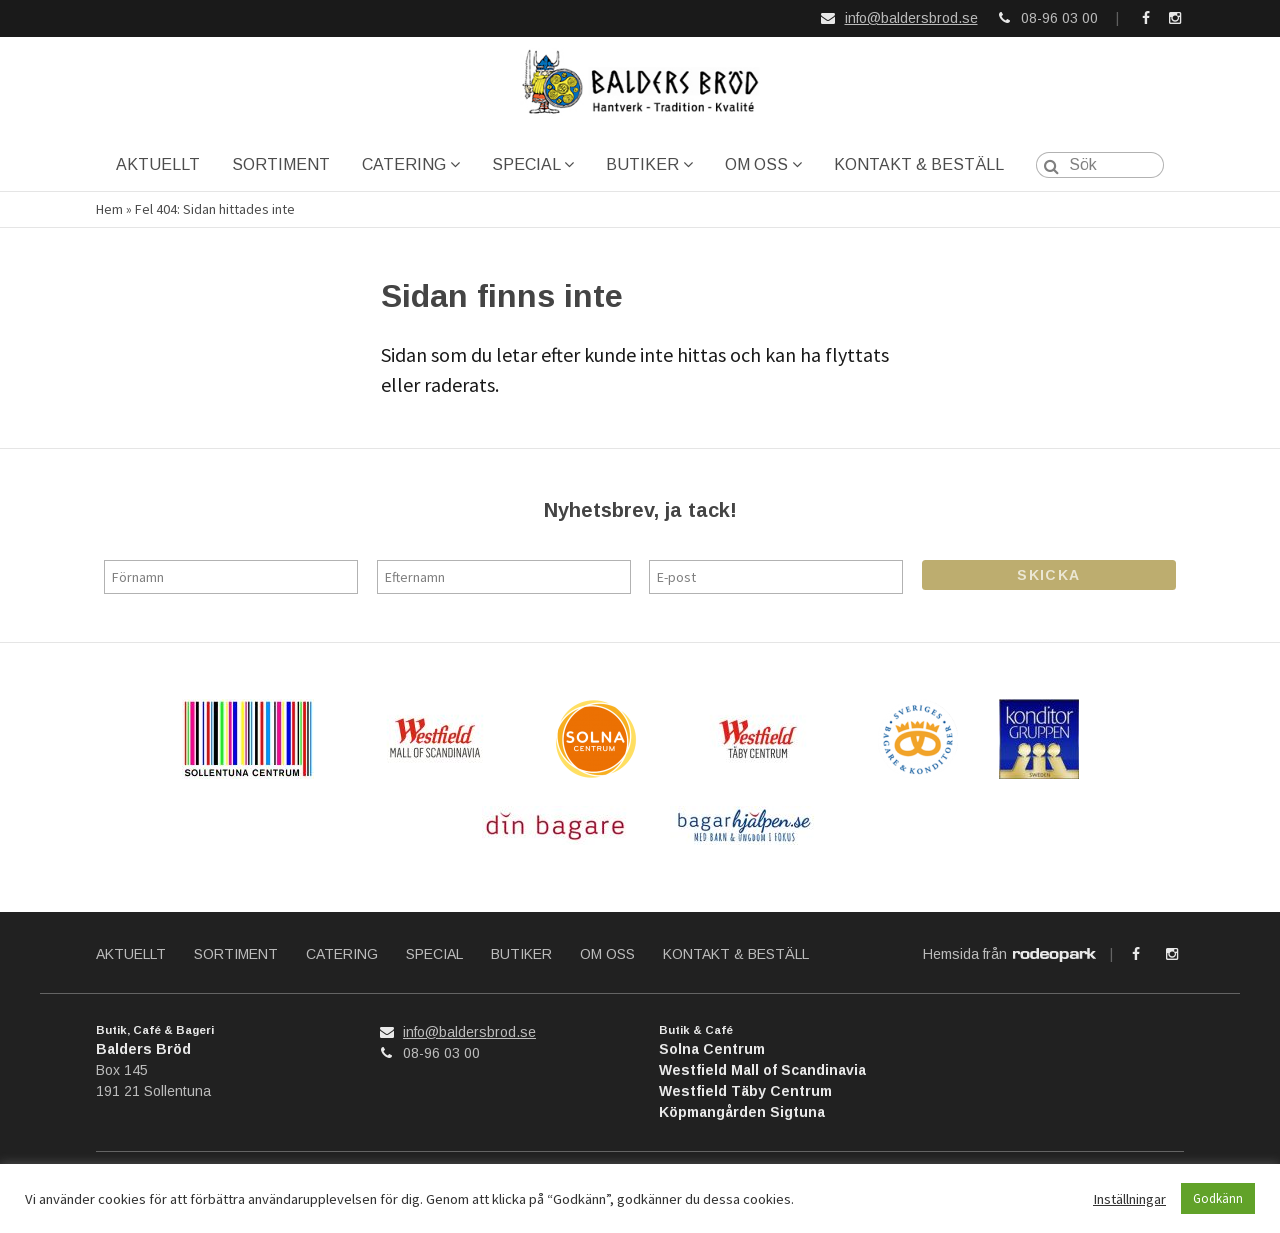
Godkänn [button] (1218, 1198)
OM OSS (756, 164)
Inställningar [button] (1129, 1199)
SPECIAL (526, 164)
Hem (109, 209)
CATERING (404, 164)
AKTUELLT (158, 164)
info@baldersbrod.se (911, 18)
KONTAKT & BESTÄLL (919, 164)
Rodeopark (1054, 956)
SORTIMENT (281, 164)
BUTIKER (642, 164)
